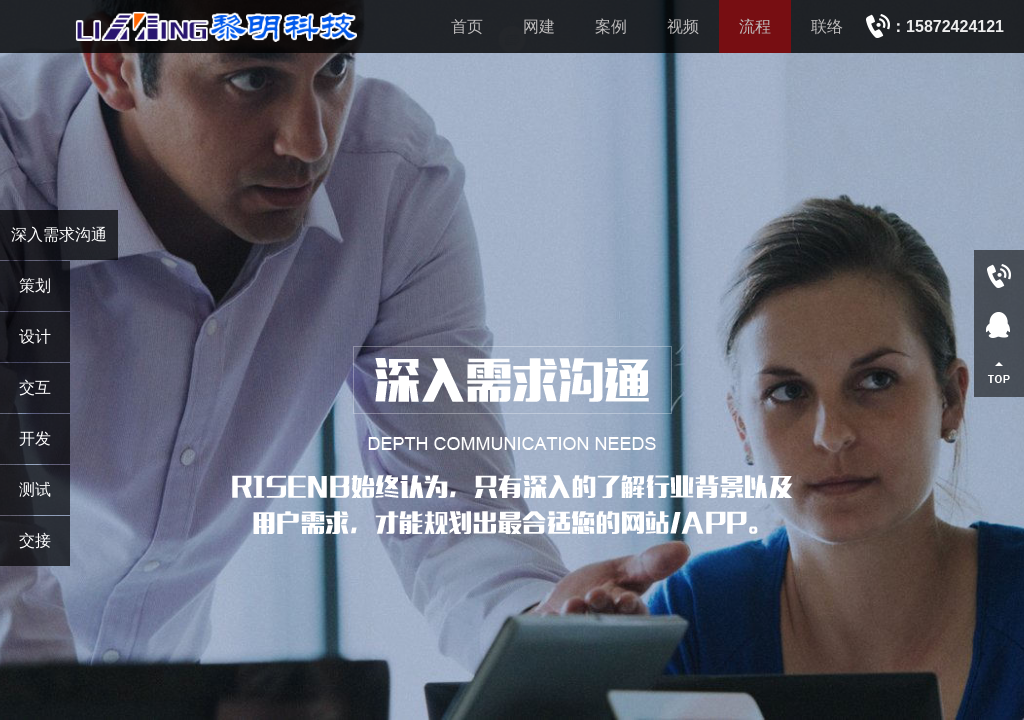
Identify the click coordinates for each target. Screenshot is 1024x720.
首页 (467, 26)
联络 (827, 26)
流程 (755, 26)
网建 (539, 26)
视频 (683, 26)
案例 (611, 26)
